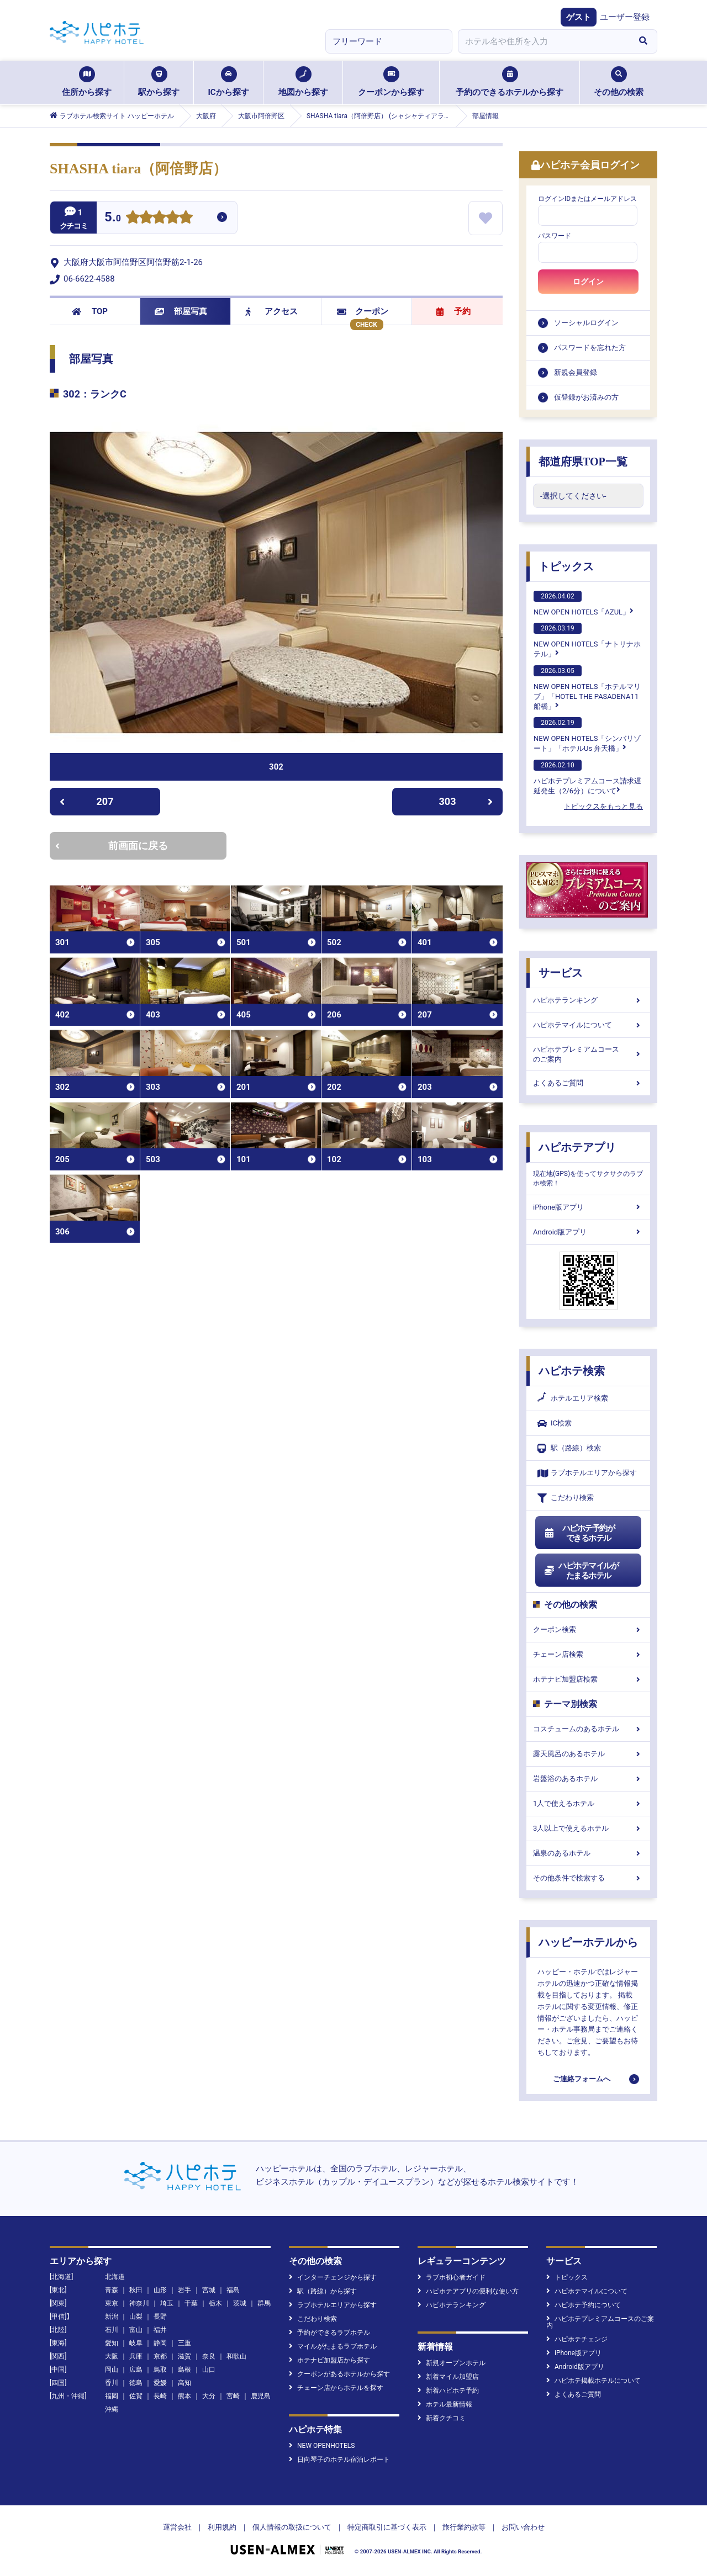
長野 (160, 2316)
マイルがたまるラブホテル (333, 2346)
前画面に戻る (111, 845)
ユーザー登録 (625, 17)
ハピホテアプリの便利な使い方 (468, 2291)
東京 (111, 2303)
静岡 (160, 2343)
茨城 (239, 2303)
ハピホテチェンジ (577, 2339)
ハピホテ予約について (583, 2305)
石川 (111, 2330)
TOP (90, 311)
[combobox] (543, 41)
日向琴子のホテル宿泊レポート (339, 2459)
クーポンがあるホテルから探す (339, 2374)
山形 (160, 2290)
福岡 (111, 2396)
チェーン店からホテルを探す (336, 2388)
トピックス (566, 566)
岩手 (184, 2290)
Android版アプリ (588, 1232)
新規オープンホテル (452, 2363)
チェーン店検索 (588, 1654)
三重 (184, 2343)
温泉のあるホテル (588, 1853)
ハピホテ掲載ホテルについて (593, 2380)
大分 (208, 2396)
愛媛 (160, 2383)
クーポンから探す (391, 81)
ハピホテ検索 (572, 1371)
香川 (111, 2383)
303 (466, 801)
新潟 (111, 2316)
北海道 (115, 2277)
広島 (136, 2369)
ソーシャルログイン (586, 323)
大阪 (111, 2356)
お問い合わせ (523, 2527)
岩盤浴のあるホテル (588, 1778)
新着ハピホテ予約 (448, 2390)
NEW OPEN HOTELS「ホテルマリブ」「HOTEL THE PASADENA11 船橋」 (587, 688)
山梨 (136, 2316)
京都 (160, 2356)
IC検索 (554, 1423)
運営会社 (177, 2527)
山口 (208, 2369)
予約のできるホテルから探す (509, 81)
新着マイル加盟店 (448, 2377)
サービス (561, 973)
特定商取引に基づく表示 (386, 2527)
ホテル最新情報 (445, 2404)
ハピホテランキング (588, 1000)
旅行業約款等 (464, 2527)
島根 (184, 2369)
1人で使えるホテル (588, 1803)
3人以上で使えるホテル (588, 1828)
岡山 (111, 2369)
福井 (160, 2330)
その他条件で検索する (588, 1878)
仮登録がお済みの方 (586, 397)
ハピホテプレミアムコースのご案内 (588, 1054)
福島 (233, 2290)
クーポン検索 (588, 1629)
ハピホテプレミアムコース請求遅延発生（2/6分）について (587, 777)
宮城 (208, 2290)
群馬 (264, 2303)
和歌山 (236, 2356)
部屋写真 (181, 311)
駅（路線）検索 (569, 1448)
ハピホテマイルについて (588, 1025)
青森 (111, 2290)
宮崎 (233, 2396)
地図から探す (303, 81)
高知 (184, 2383)
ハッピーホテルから (588, 1942)
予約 (453, 311)
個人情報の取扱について (291, 2527)
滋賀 (184, 2356)
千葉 (191, 2303)
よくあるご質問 (588, 1083)
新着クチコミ (442, 2418)
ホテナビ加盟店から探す (329, 2360)
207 (86, 801)
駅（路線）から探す (323, 2291)
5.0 (112, 218)
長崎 (160, 2396)
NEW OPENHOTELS (322, 2446)
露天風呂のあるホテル (588, 1754)
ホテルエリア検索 (572, 1398)
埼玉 (166, 2303)
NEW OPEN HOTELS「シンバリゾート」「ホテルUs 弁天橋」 (587, 734)
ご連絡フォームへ (581, 2079)
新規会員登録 (575, 372)
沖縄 (111, 2409)
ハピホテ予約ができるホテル (579, 1533)
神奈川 (139, 2303)
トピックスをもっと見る (603, 806)
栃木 (215, 2303)
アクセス (271, 311)
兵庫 (136, 2356)
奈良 (208, 2356)
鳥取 (160, 2369)
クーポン (362, 311)
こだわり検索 (565, 1498)
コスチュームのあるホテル (588, 1729)
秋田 (136, 2290)
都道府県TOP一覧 (583, 461)
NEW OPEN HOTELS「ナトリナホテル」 (587, 640)
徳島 (136, 2383)
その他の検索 (618, 81)
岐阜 (136, 2343)
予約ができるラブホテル (329, 2332)
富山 (136, 2330)
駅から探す (159, 81)
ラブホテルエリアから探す (587, 1473)
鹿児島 (261, 2396)
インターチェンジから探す (333, 2277)
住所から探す (87, 81)
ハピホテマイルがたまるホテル (581, 1571)
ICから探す (228, 81)
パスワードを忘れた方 (590, 347)
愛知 (111, 2343)
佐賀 (136, 2396)
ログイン (588, 281)
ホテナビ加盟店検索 (588, 1679)
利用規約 (222, 2527)
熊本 (184, 2396)
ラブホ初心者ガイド (452, 2277)
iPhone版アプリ (588, 1207)
